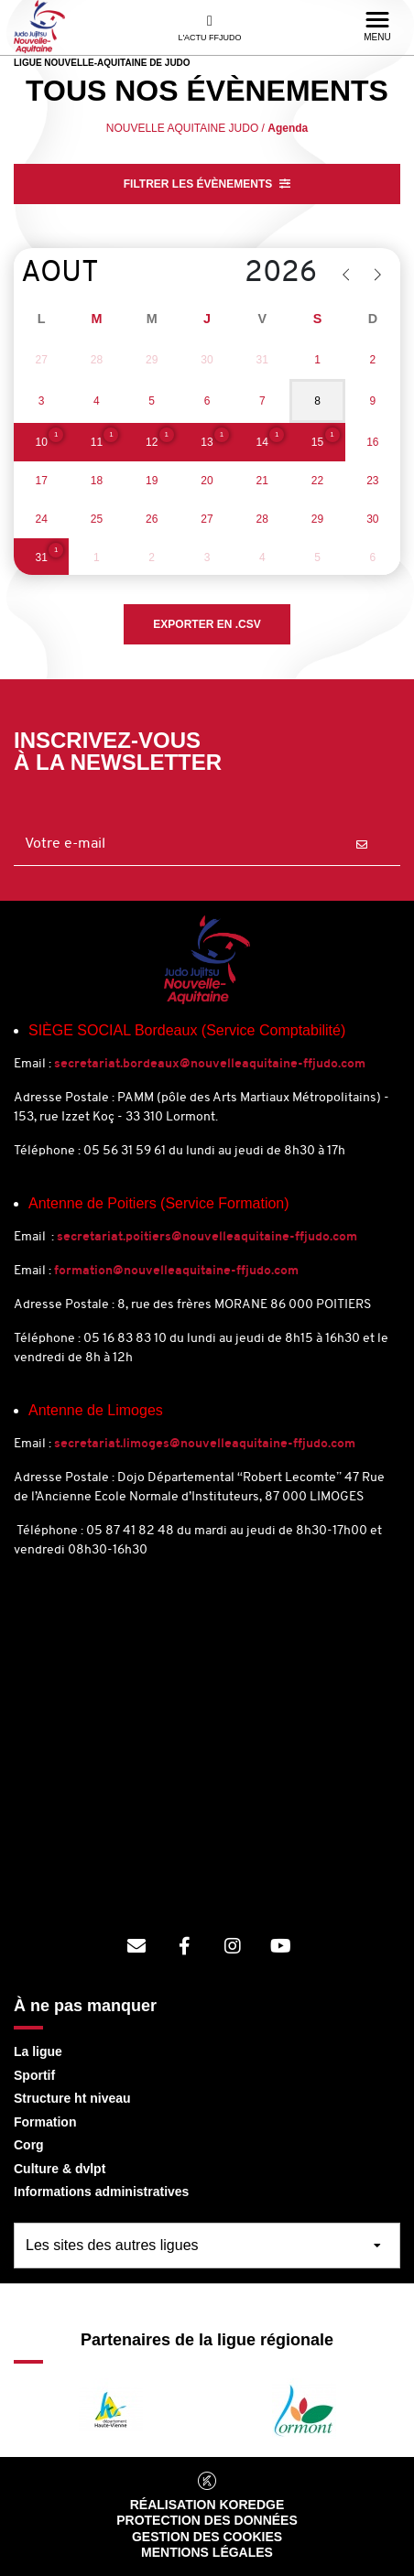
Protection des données (207, 2520)
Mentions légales (207, 2552)
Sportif (34, 2075)
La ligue (38, 2051)
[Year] (253, 273)
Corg (29, 2145)
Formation (45, 2122)
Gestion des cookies (207, 2536)
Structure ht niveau (72, 2098)
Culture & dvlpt (59, 2168)
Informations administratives (101, 2191)
